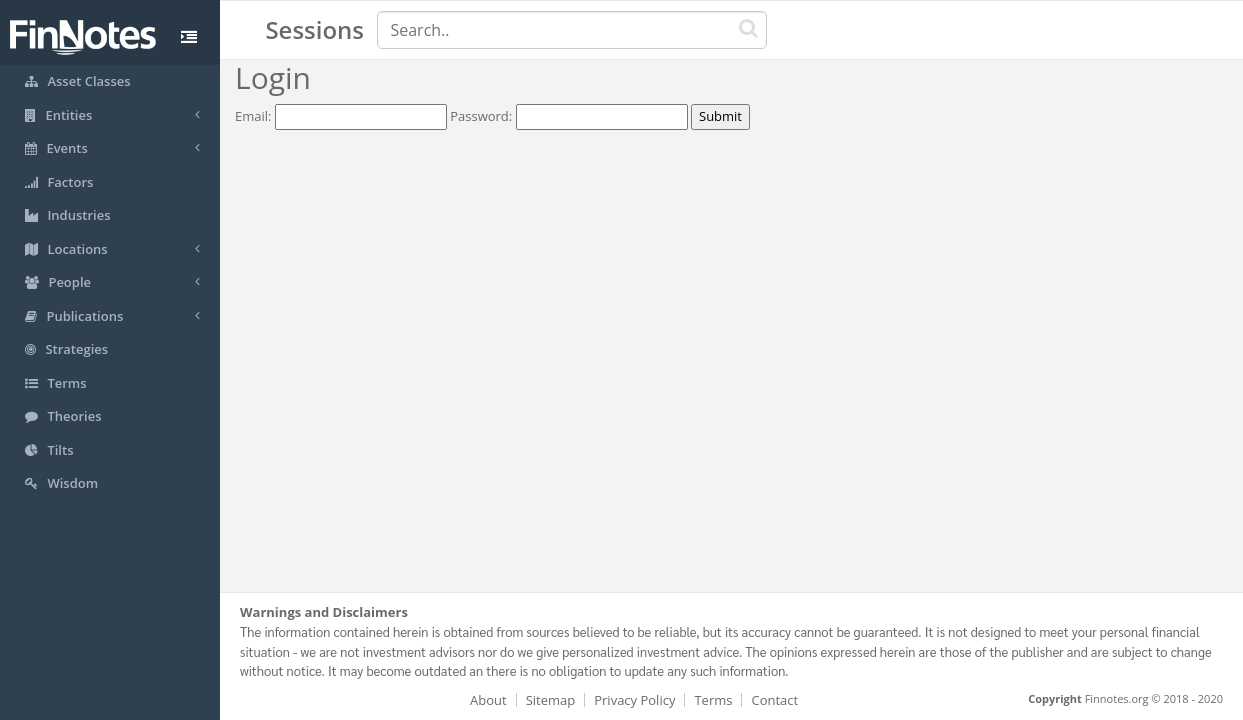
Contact (774, 700)
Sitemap (551, 700)
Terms (713, 700)
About (488, 700)
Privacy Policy (634, 700)
